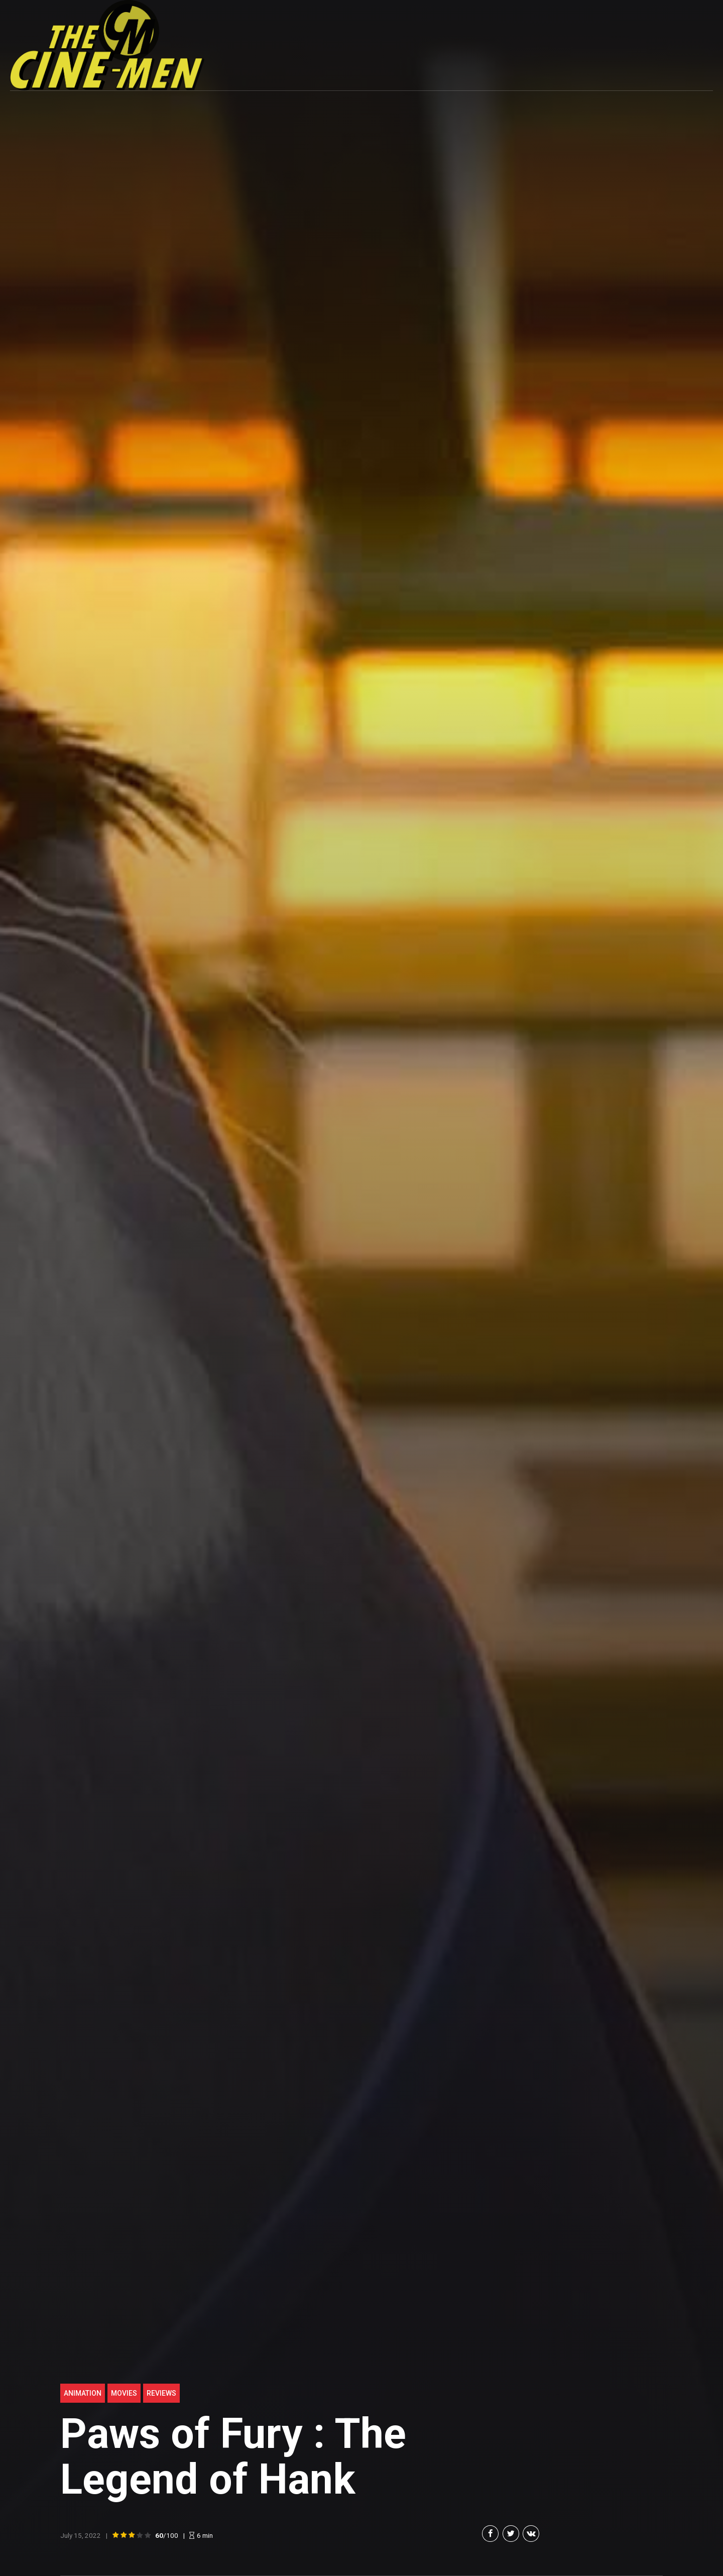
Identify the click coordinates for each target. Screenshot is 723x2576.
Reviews (161, 2393)
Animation (82, 2393)
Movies (124, 2393)
